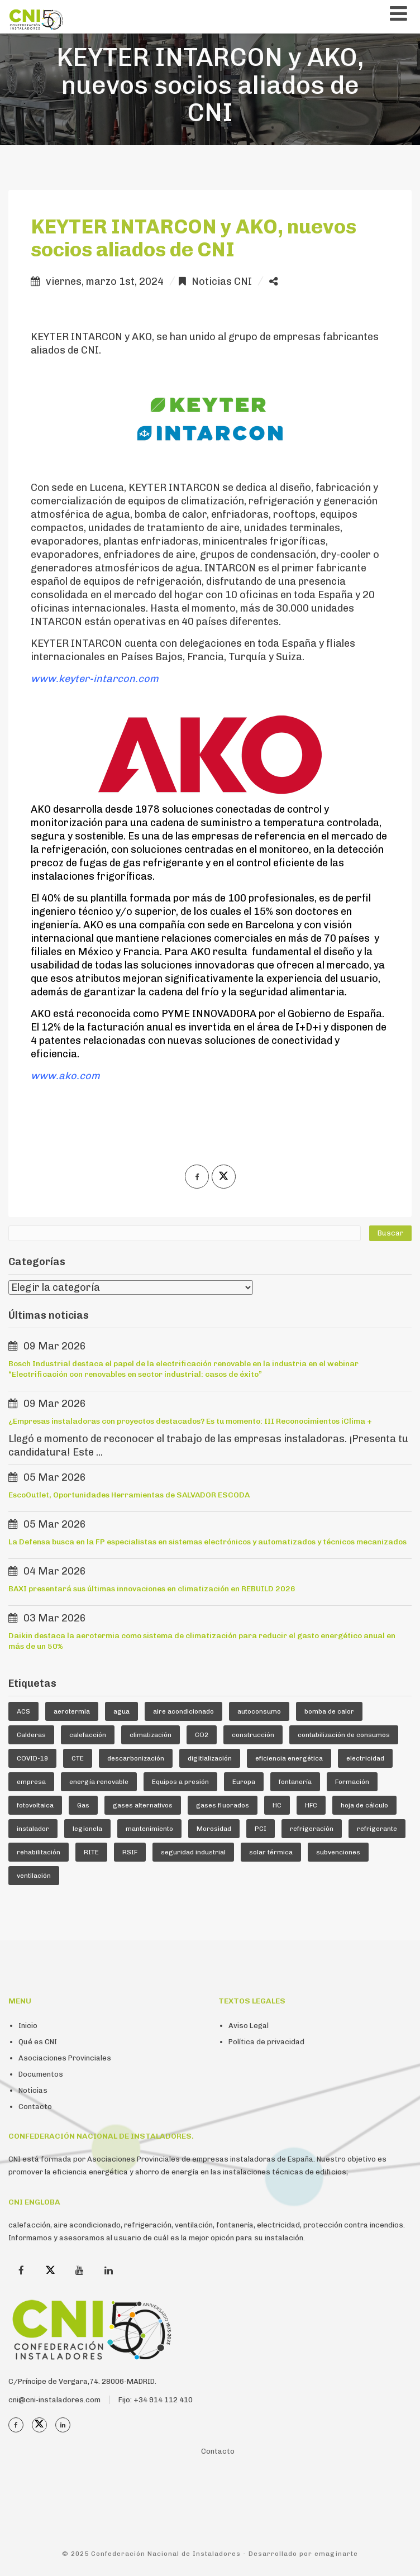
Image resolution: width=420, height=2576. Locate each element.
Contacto (35, 2106)
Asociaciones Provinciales (64, 2058)
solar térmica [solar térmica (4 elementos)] (271, 1852)
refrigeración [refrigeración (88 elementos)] (311, 1829)
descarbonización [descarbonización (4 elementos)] (135, 1758)
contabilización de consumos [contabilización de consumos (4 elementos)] (344, 1735)
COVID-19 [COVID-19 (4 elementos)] (32, 1758)
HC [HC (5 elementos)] (277, 1805)
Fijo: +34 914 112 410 (155, 2400)
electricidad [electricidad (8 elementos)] (365, 1758)
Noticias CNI (222, 281)
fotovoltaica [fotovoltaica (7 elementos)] (35, 1805)
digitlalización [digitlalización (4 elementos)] (210, 1758)
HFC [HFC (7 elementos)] (311, 1805)
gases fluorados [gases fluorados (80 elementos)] (222, 1805)
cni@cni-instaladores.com (54, 2400)
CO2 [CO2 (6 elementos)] (201, 1735)
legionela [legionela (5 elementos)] (87, 1829)
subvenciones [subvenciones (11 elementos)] (338, 1852)
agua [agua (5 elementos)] (121, 1711)
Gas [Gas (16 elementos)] (83, 1805)
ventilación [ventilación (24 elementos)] (34, 1875)
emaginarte (336, 2554)
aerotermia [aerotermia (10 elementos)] (72, 1711)
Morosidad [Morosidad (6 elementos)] (214, 1829)
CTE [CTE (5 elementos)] (77, 1758)
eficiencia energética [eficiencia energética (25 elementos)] (289, 1758)
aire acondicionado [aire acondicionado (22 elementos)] (183, 1711)
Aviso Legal (248, 2025)
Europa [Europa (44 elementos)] (243, 1782)
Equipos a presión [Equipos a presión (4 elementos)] (180, 1782)
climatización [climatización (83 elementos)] (150, 1735)
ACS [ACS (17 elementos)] (23, 1711)
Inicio (27, 2025)
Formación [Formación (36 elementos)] (352, 1782)
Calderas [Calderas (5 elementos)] (31, 1735)
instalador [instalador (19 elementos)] (33, 1829)
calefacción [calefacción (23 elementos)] (87, 1735)
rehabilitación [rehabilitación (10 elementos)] (38, 1852)
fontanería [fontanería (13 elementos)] (295, 1782)
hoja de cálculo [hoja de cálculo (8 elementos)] (364, 1805)
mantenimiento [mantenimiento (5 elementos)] (149, 1829)
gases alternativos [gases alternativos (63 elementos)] (143, 1805)
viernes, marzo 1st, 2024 (105, 281)
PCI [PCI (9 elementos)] (260, 1829)
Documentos (40, 2074)
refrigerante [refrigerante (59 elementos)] (377, 1829)
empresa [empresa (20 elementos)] (31, 1782)
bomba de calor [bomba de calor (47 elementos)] (329, 1711)
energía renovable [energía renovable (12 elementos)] (98, 1782)
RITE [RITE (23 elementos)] (91, 1852)
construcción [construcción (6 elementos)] (253, 1735)
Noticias (32, 2090)
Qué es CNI (37, 2042)
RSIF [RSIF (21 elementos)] (129, 1852)
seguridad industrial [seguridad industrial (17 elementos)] (193, 1852)
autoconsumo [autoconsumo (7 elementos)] (259, 1711)
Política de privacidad (266, 2042)
